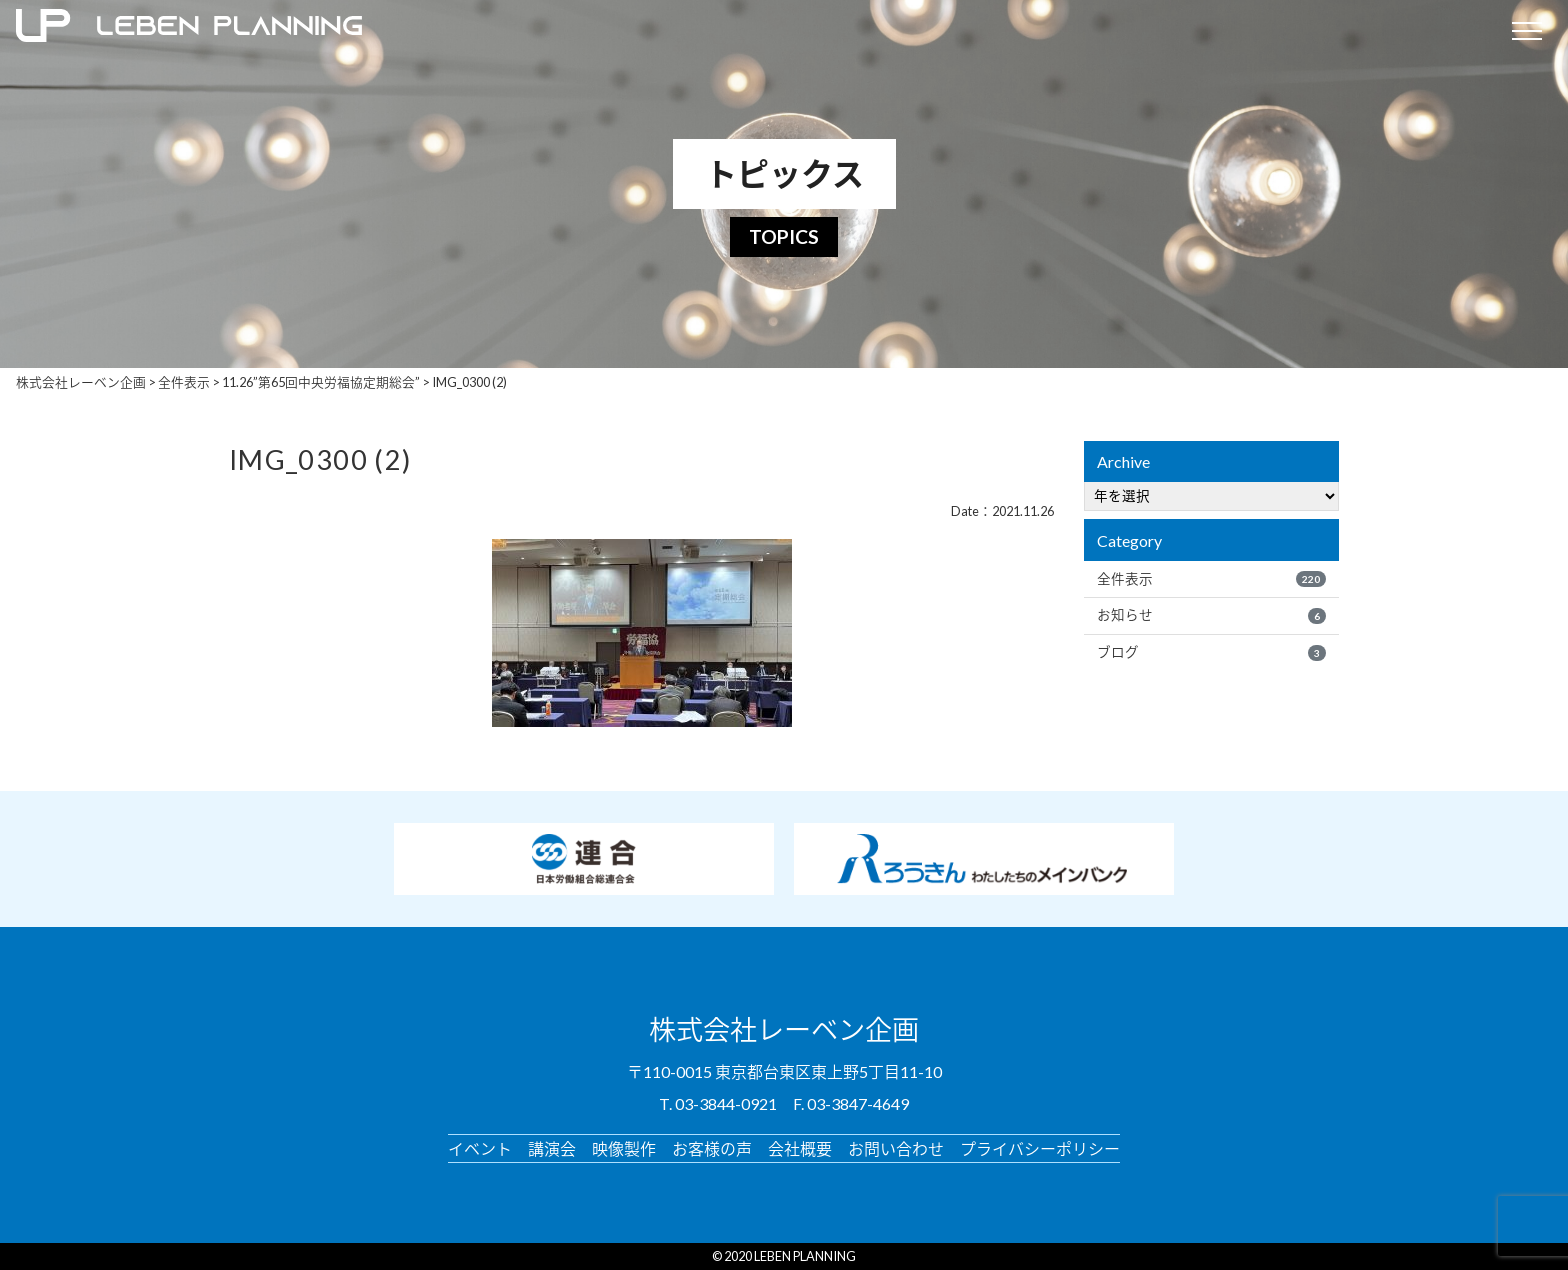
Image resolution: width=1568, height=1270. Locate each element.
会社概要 (800, 1147)
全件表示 (1211, 579)
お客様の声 (712, 1147)
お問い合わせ (896, 1147)
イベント (480, 1147)
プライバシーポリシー (1040, 1147)
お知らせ (1211, 615)
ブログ (1211, 652)
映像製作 (624, 1147)
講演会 (552, 1147)
